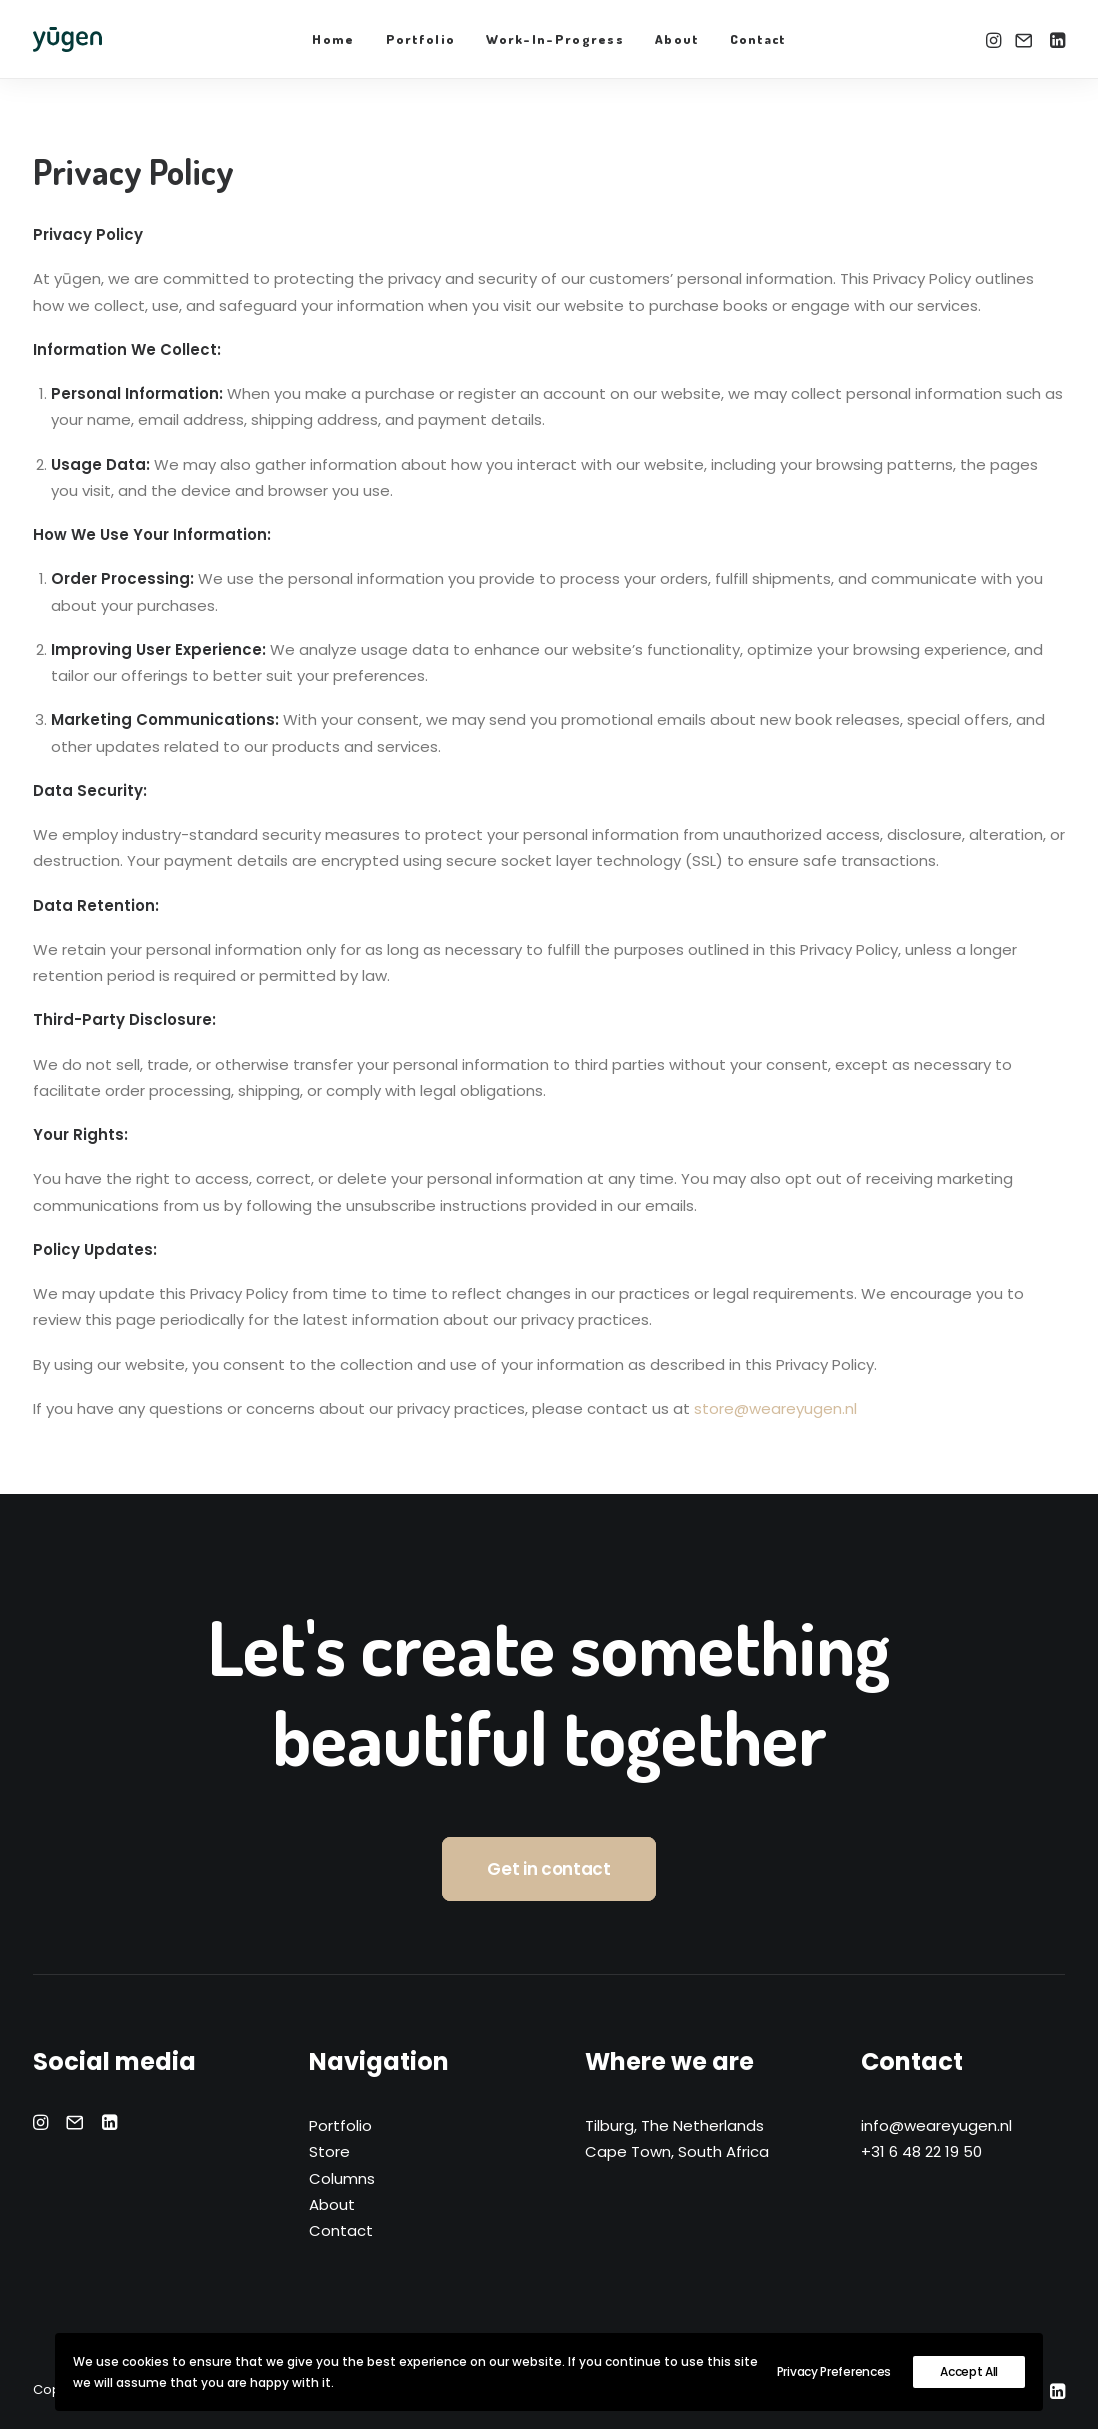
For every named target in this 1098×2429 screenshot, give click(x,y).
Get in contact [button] (548, 1869)
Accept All (969, 2371)
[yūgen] (67, 39)
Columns (342, 2178)
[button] (995, 39)
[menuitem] (333, 39)
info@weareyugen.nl (936, 2125)
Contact (758, 39)
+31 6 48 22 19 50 (921, 2151)
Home (333, 39)
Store (329, 2151)
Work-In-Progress (555, 39)
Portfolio (421, 39)
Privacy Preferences (834, 2371)
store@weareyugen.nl (775, 1408)
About (677, 39)
